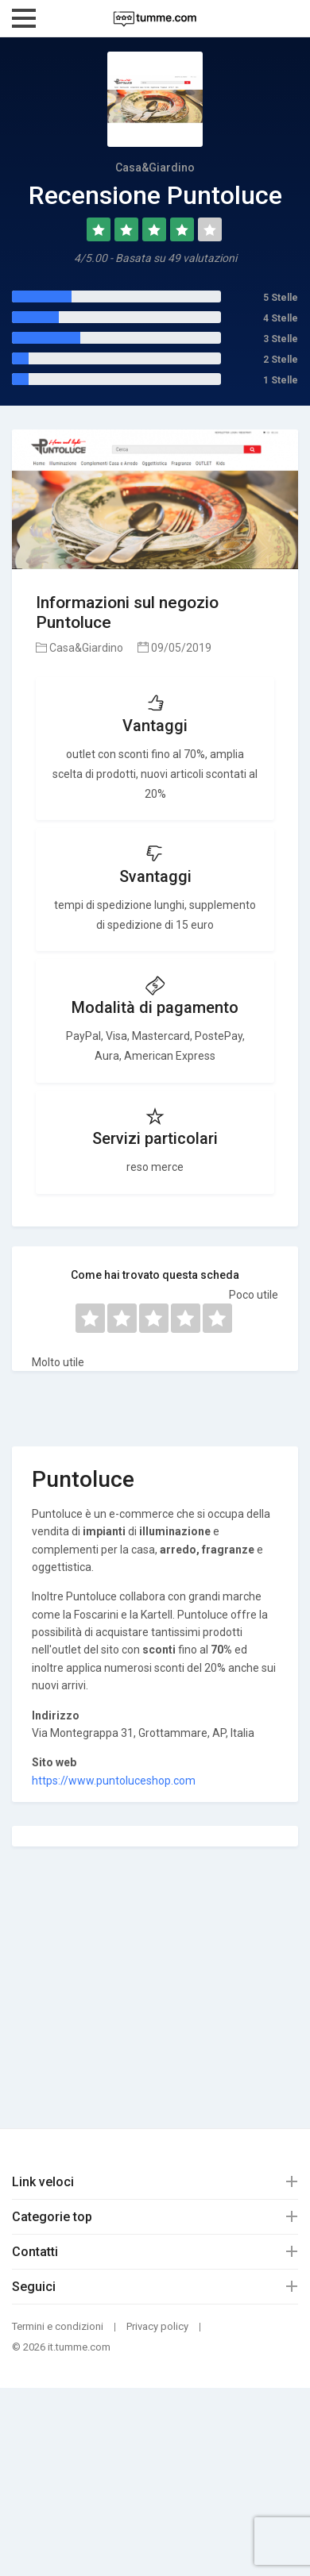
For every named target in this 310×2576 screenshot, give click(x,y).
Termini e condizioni (57, 2326)
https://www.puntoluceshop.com (114, 1780)
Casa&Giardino (79, 647)
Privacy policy (157, 2326)
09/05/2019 (174, 647)
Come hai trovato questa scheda (155, 1275)
